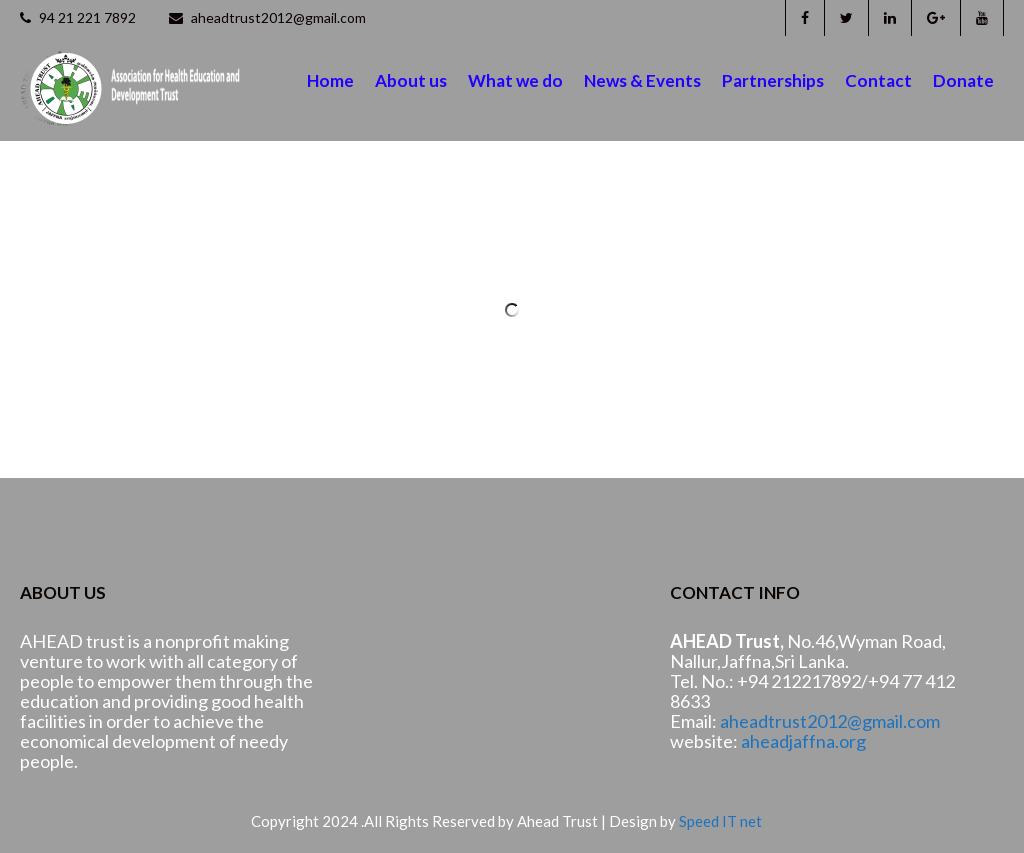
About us (411, 80)
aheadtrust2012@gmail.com (267, 17)
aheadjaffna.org (803, 741)
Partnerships (773, 80)
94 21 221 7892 (78, 17)
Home (330, 80)
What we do (515, 80)
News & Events (642, 80)
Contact (878, 80)
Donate (963, 80)
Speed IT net (720, 821)
